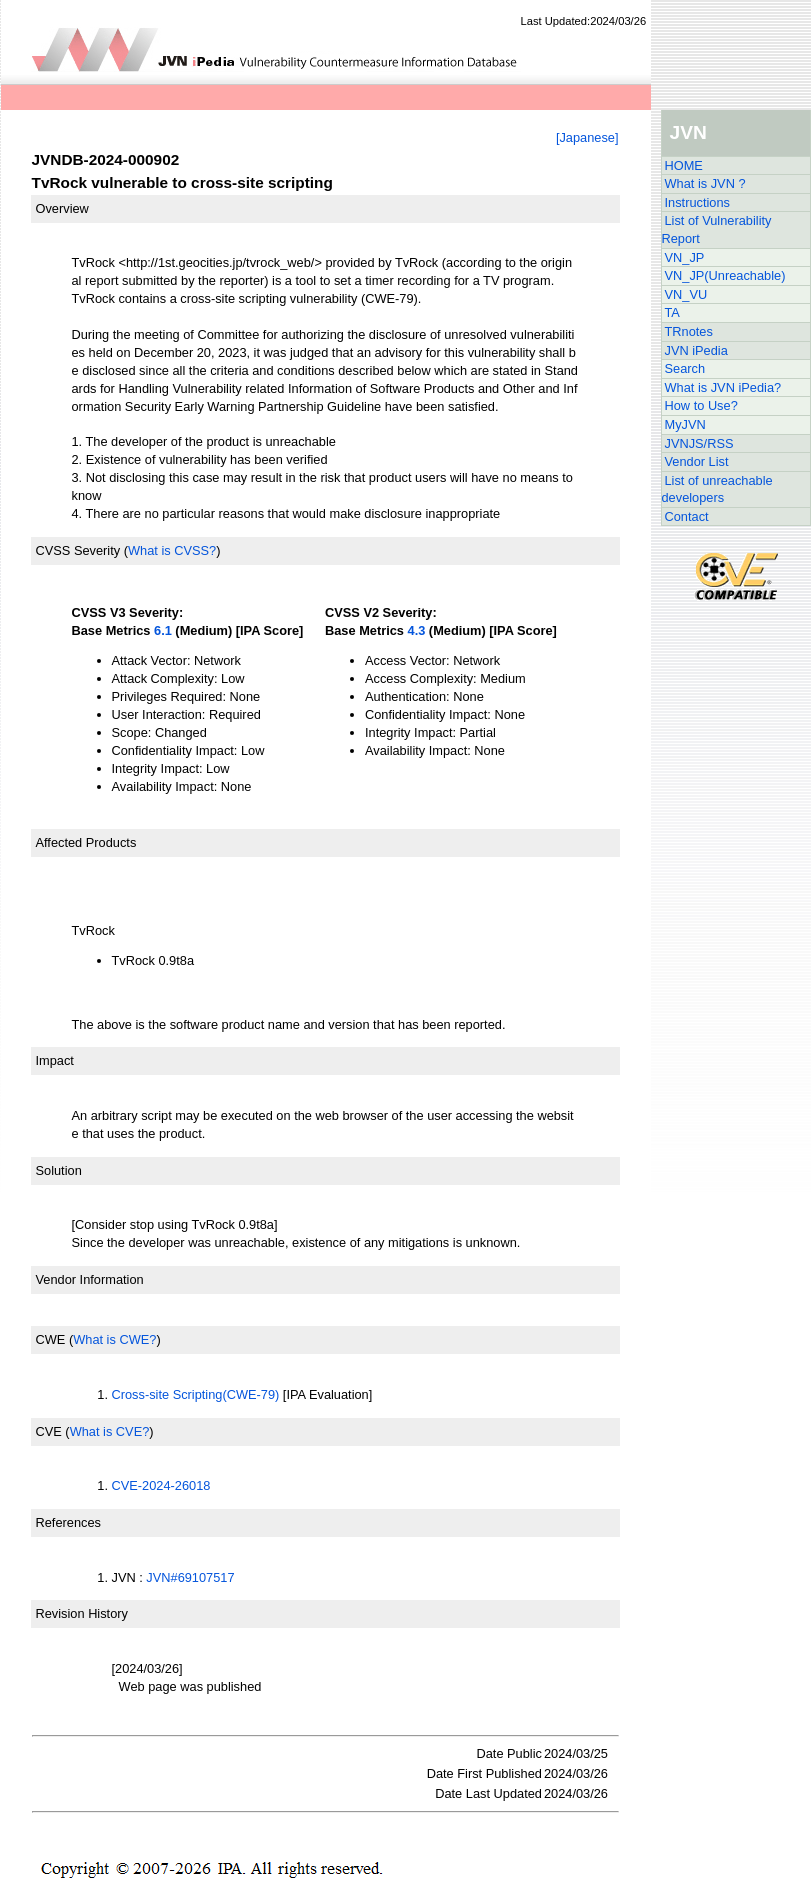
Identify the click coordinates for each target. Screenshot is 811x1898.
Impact (55, 1060)
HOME (684, 165)
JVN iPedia (696, 350)
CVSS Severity (78, 550)
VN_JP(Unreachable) (725, 275)
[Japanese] (587, 137)
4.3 (417, 630)
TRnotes (689, 331)
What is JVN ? (705, 183)
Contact (687, 516)
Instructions (697, 202)
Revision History (82, 1613)
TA (672, 312)
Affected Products (86, 842)
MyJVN (685, 424)
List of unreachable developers (717, 489)
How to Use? (701, 405)
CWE (51, 1339)
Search (685, 368)
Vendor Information (90, 1279)
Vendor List (697, 461)
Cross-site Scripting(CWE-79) (196, 1394)
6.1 (163, 630)
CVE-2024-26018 (161, 1485)
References (68, 1522)
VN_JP (685, 257)
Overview (62, 208)
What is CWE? (114, 1339)
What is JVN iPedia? (723, 387)
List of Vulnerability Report (717, 229)
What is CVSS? (172, 550)
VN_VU (686, 294)
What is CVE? (110, 1431)
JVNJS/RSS (699, 443)
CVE (49, 1431)
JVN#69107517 (190, 1577)
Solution (59, 1170)
